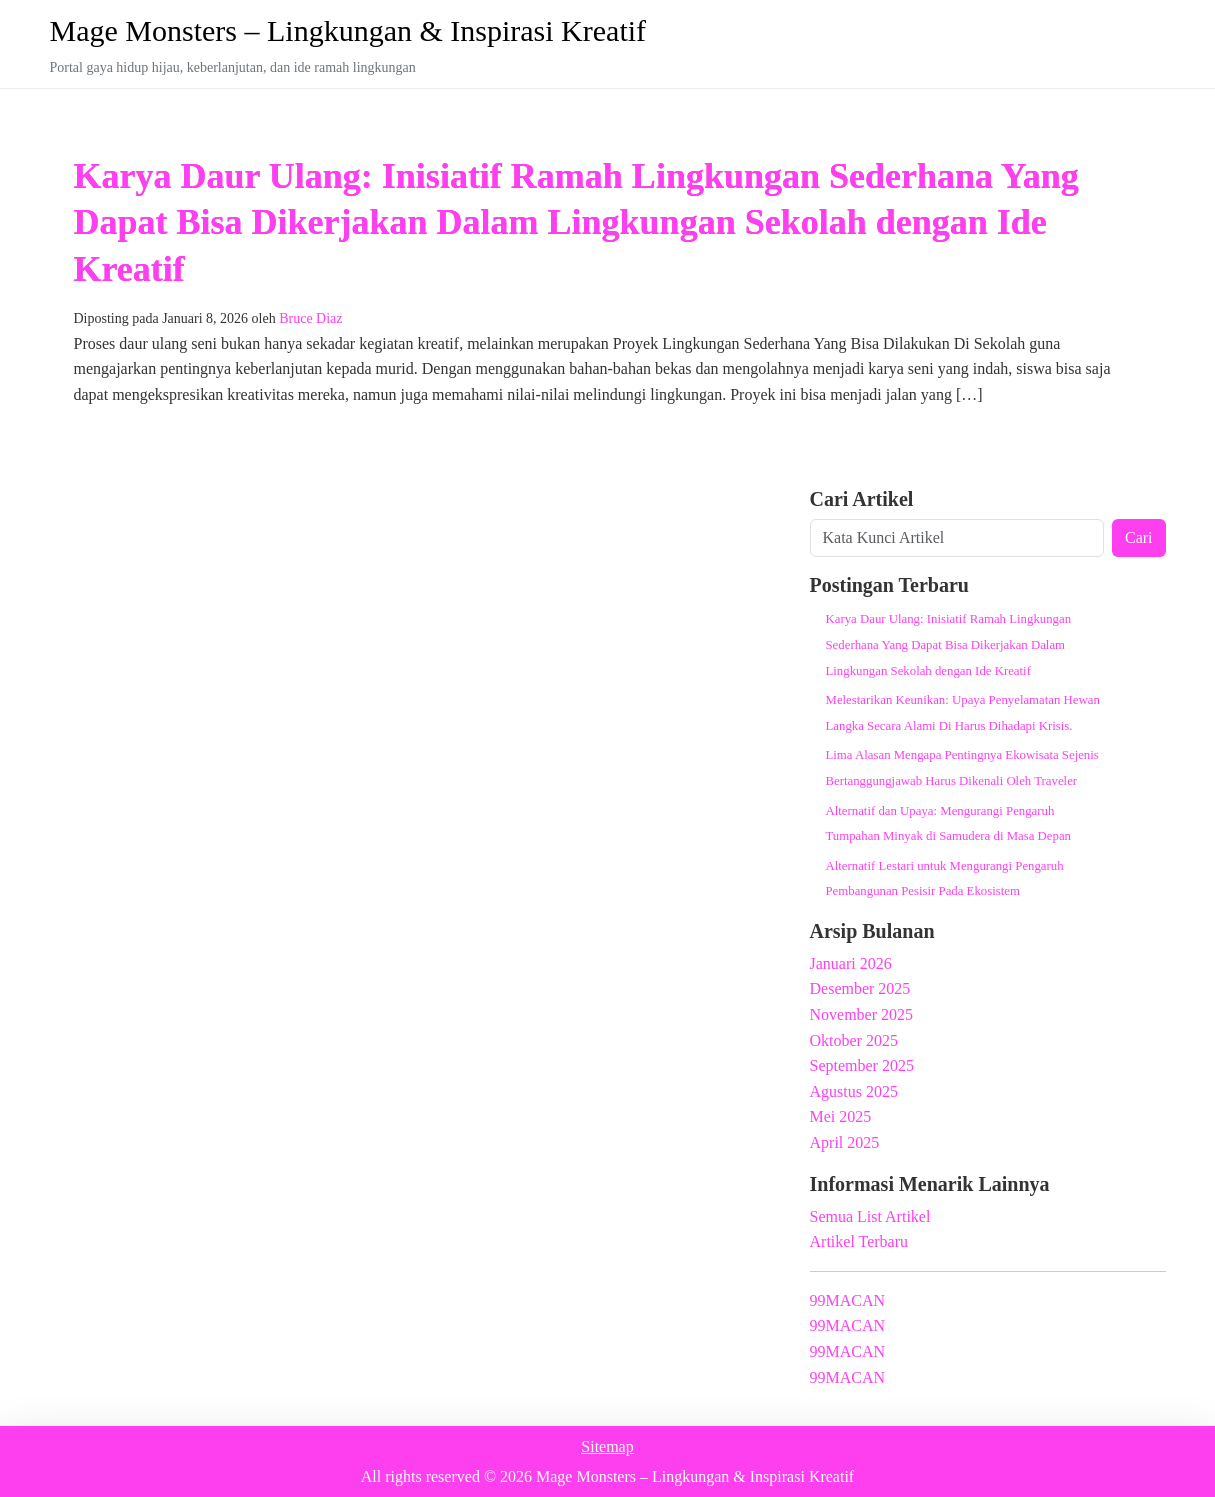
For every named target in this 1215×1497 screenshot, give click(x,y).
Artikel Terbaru (859, 1241)
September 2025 (862, 1065)
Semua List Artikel (870, 1216)
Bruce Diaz (310, 318)
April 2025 (845, 1142)
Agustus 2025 (854, 1091)
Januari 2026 (851, 963)
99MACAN (848, 1300)
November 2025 (862, 1014)
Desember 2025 (860, 988)
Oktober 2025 (854, 1040)
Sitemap (607, 1446)
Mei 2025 (841, 1116)
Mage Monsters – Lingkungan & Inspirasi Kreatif (348, 30)
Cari (1139, 537)
